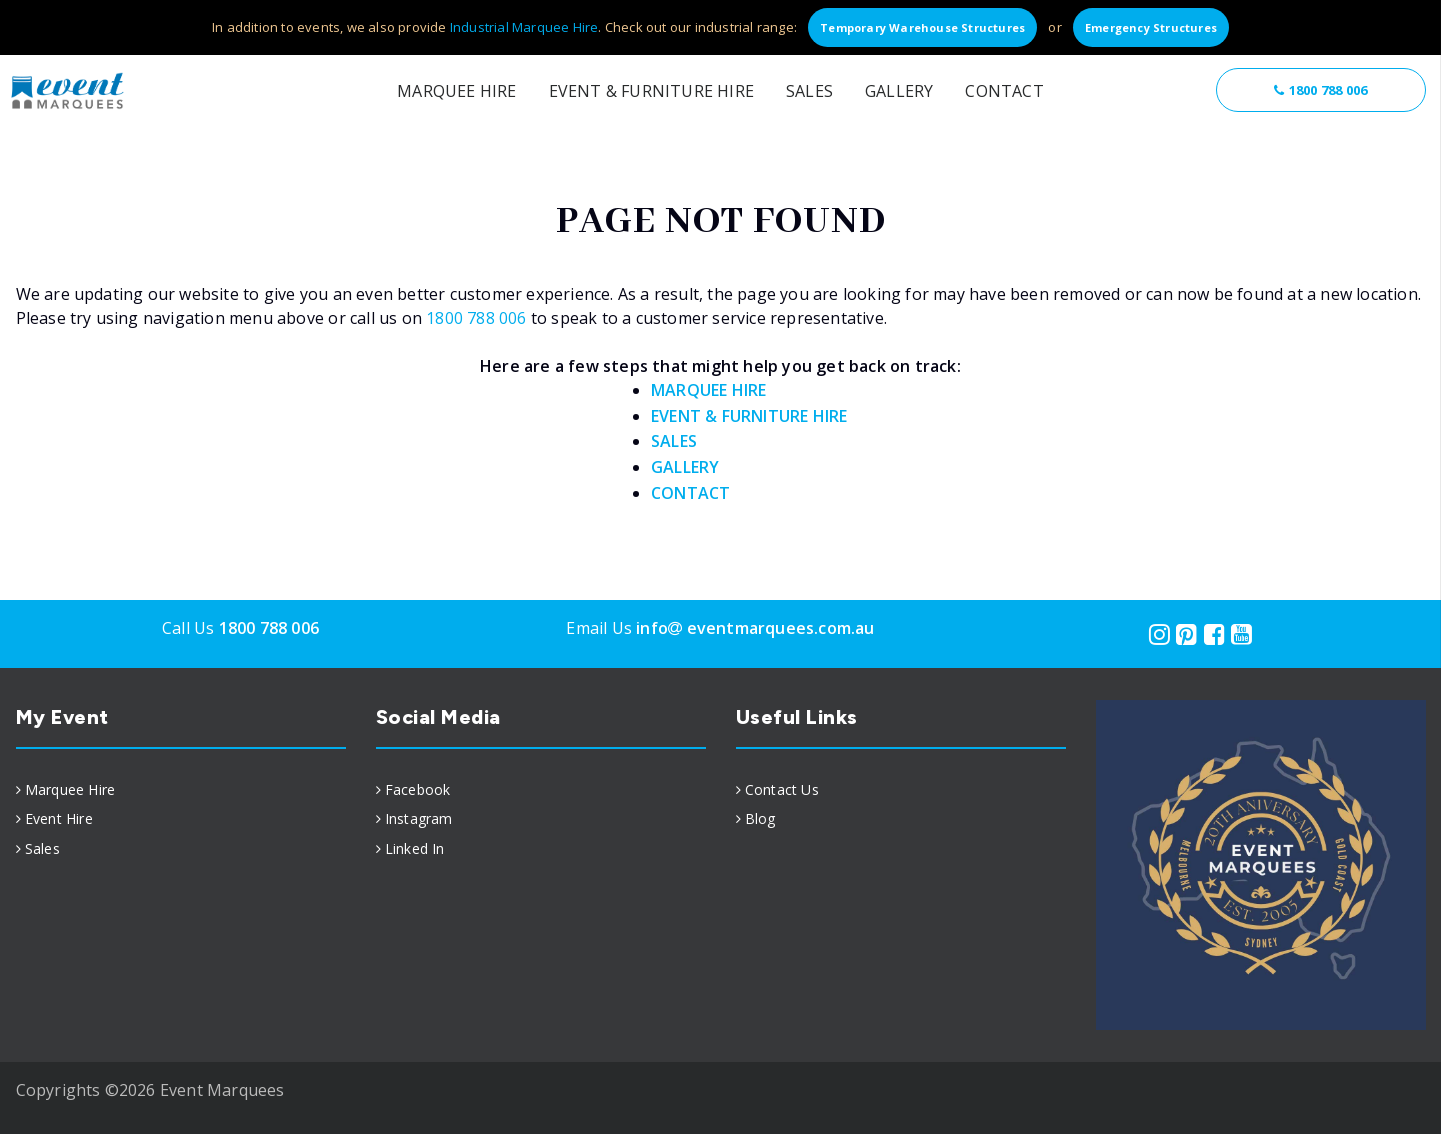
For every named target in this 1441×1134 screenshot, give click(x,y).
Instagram (419, 818)
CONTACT (690, 493)
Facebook (418, 789)
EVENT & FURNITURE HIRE (749, 416)
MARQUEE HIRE (708, 390)
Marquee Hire (456, 91)
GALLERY (685, 467)
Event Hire (59, 818)
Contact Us (782, 789)
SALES (674, 441)
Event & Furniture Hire (651, 91)
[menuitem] (181, 790)
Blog (760, 818)
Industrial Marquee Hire (524, 27)
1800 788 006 (1320, 90)
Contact (1004, 91)
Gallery (899, 91)
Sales (809, 91)
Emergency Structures (1151, 27)
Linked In (415, 848)
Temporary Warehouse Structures (922, 27)
